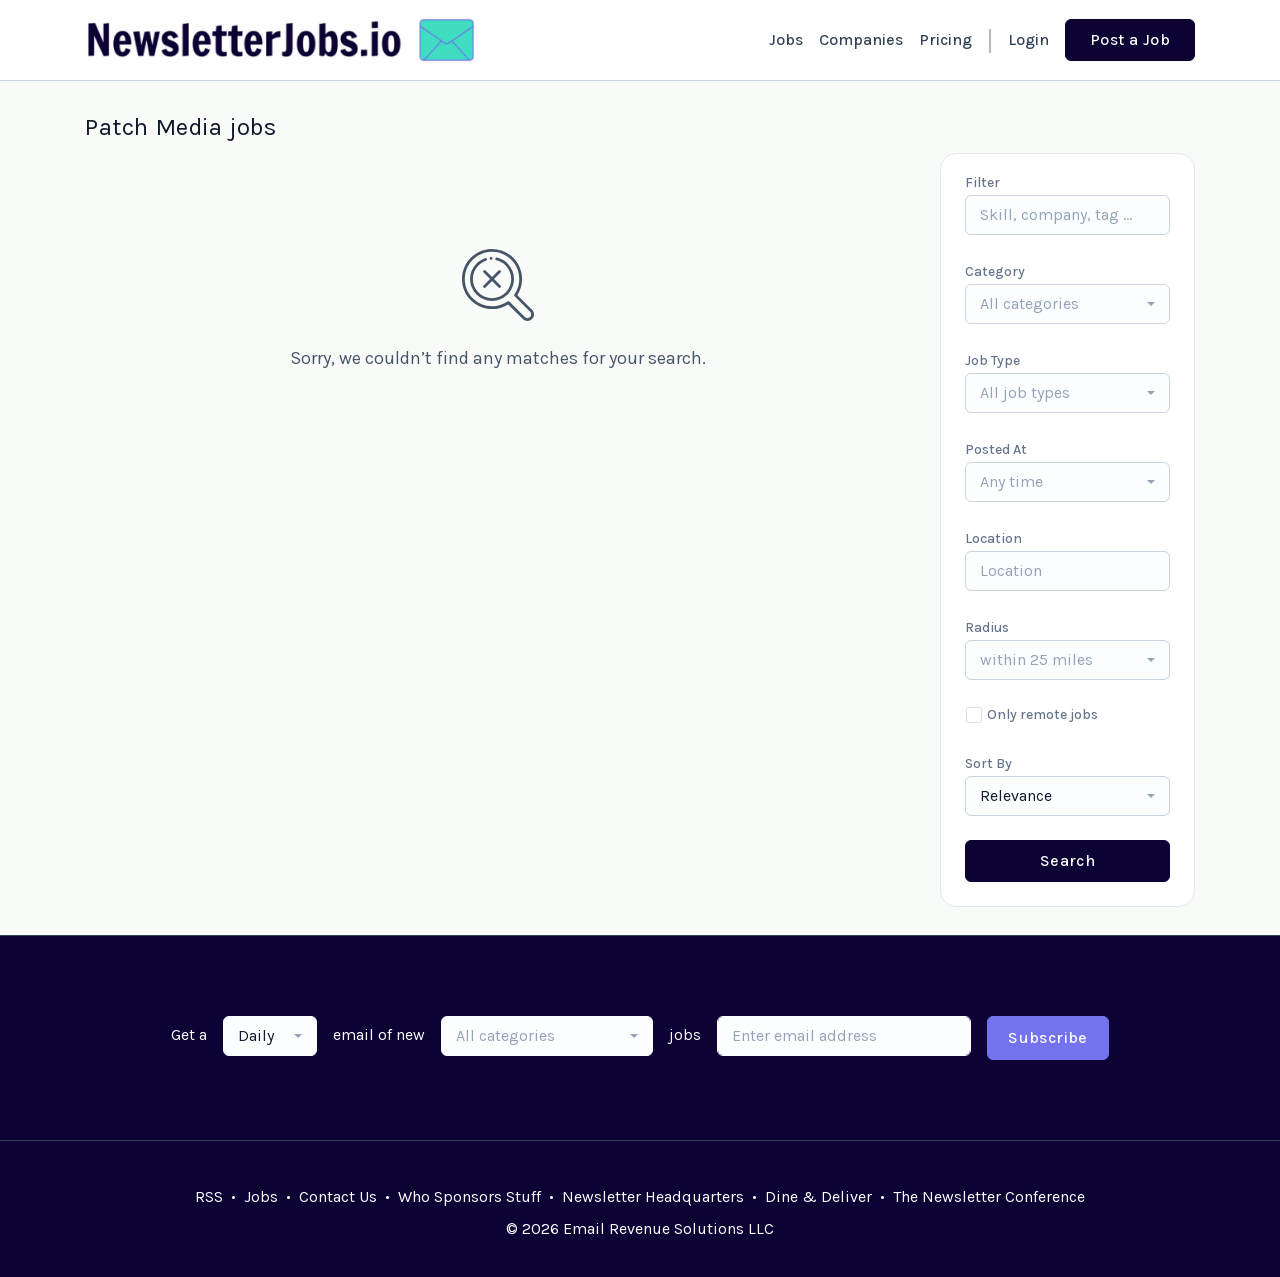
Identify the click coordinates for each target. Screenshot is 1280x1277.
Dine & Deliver (818, 1196)
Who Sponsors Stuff (469, 1196)
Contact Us (338, 1196)
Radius (987, 627)
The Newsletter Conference (989, 1196)
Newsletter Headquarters (653, 1196)
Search (1067, 860)
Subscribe (1048, 1037)
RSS (209, 1196)
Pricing (945, 39)
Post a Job (1130, 39)
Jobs (786, 39)
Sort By (988, 763)
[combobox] (1067, 304)
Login (1028, 39)
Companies (861, 39)
